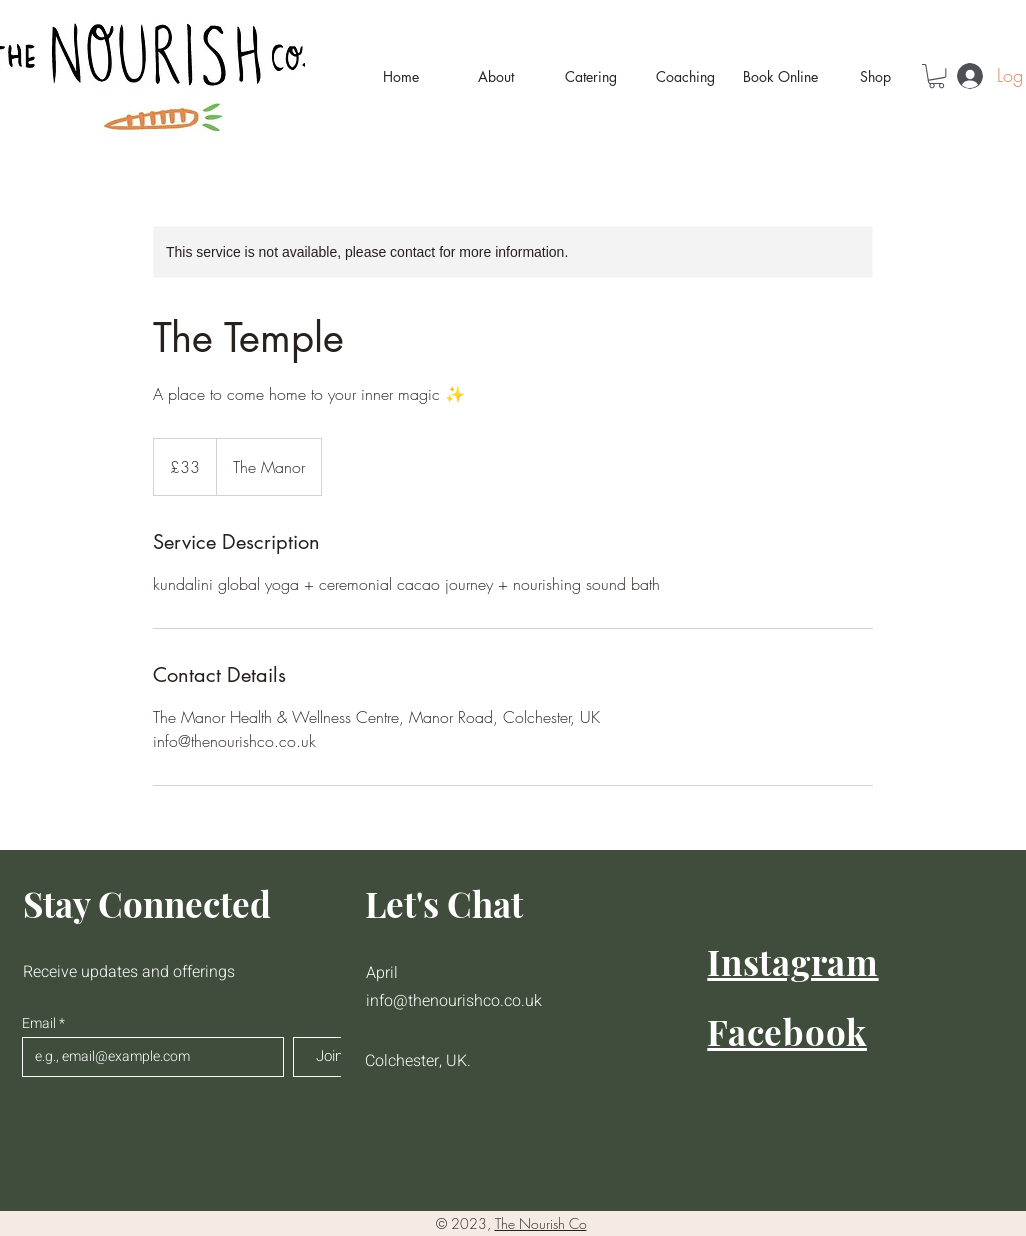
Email (40, 1024)
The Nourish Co (541, 1223)
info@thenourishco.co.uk (454, 1001)
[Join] (329, 1057)
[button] (936, 76)
